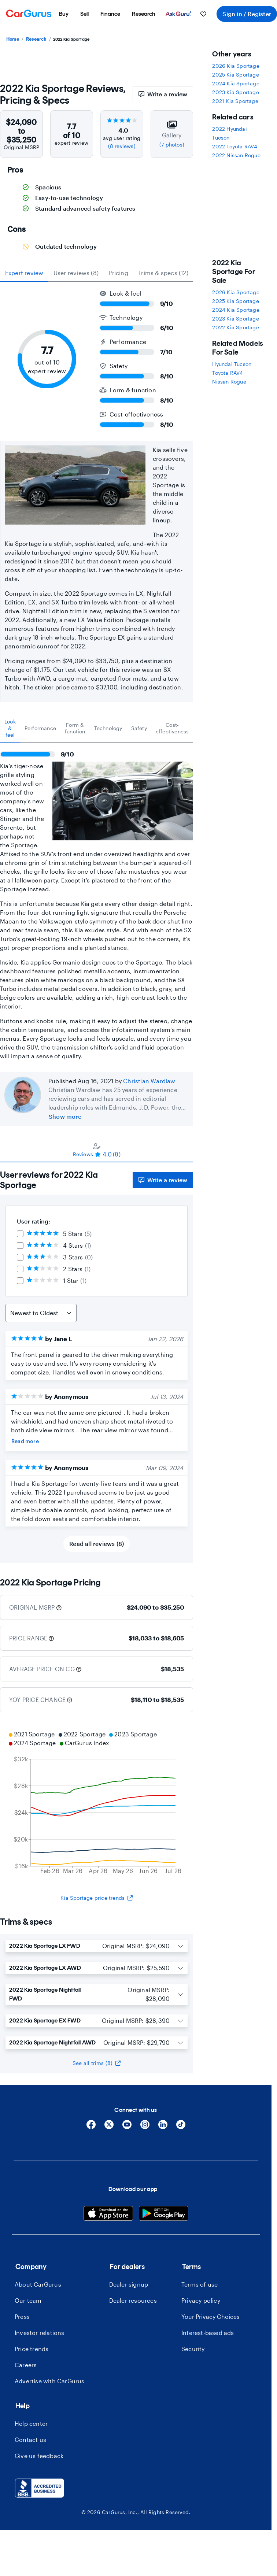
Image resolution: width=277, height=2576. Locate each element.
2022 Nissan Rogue (236, 155)
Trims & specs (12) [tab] (163, 272)
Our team (28, 2300)
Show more (65, 1116)
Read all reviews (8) (96, 1543)
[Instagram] (144, 2127)
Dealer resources (133, 2300)
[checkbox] (20, 1233)
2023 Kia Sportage (235, 92)
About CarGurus (38, 2284)
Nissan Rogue (229, 381)
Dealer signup (128, 2284)
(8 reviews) (122, 146)
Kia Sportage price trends (96, 1898)
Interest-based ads (207, 2332)
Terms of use (199, 2284)
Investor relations (39, 2332)
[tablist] (96, 273)
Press (22, 2316)
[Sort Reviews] (41, 1313)
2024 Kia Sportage (235, 83)
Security (193, 2348)
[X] (109, 2127)
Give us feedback (39, 2455)
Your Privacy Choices (210, 2316)
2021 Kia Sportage (235, 101)
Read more (25, 1441)
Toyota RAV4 (227, 373)
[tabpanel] (96, 902)
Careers (26, 2364)
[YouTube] (127, 2127)
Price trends (31, 2348)
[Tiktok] (180, 2127)
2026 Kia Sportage (235, 66)
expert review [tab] (24, 272)
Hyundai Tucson (231, 364)
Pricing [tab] (118, 272)
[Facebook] (91, 2127)
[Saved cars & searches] (203, 14)
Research (36, 38)
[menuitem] (63, 14)
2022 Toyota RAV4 (234, 146)
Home (12, 38)
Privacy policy (200, 2300)
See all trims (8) (97, 2063)
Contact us (30, 2439)
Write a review (163, 93)
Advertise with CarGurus (50, 2380)
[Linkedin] (162, 2127)
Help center (31, 2423)
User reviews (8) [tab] (76, 272)
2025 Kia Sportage (235, 74)
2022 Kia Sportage (235, 327)
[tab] (10, 728)
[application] (96, 1803)
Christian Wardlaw (149, 1080)
